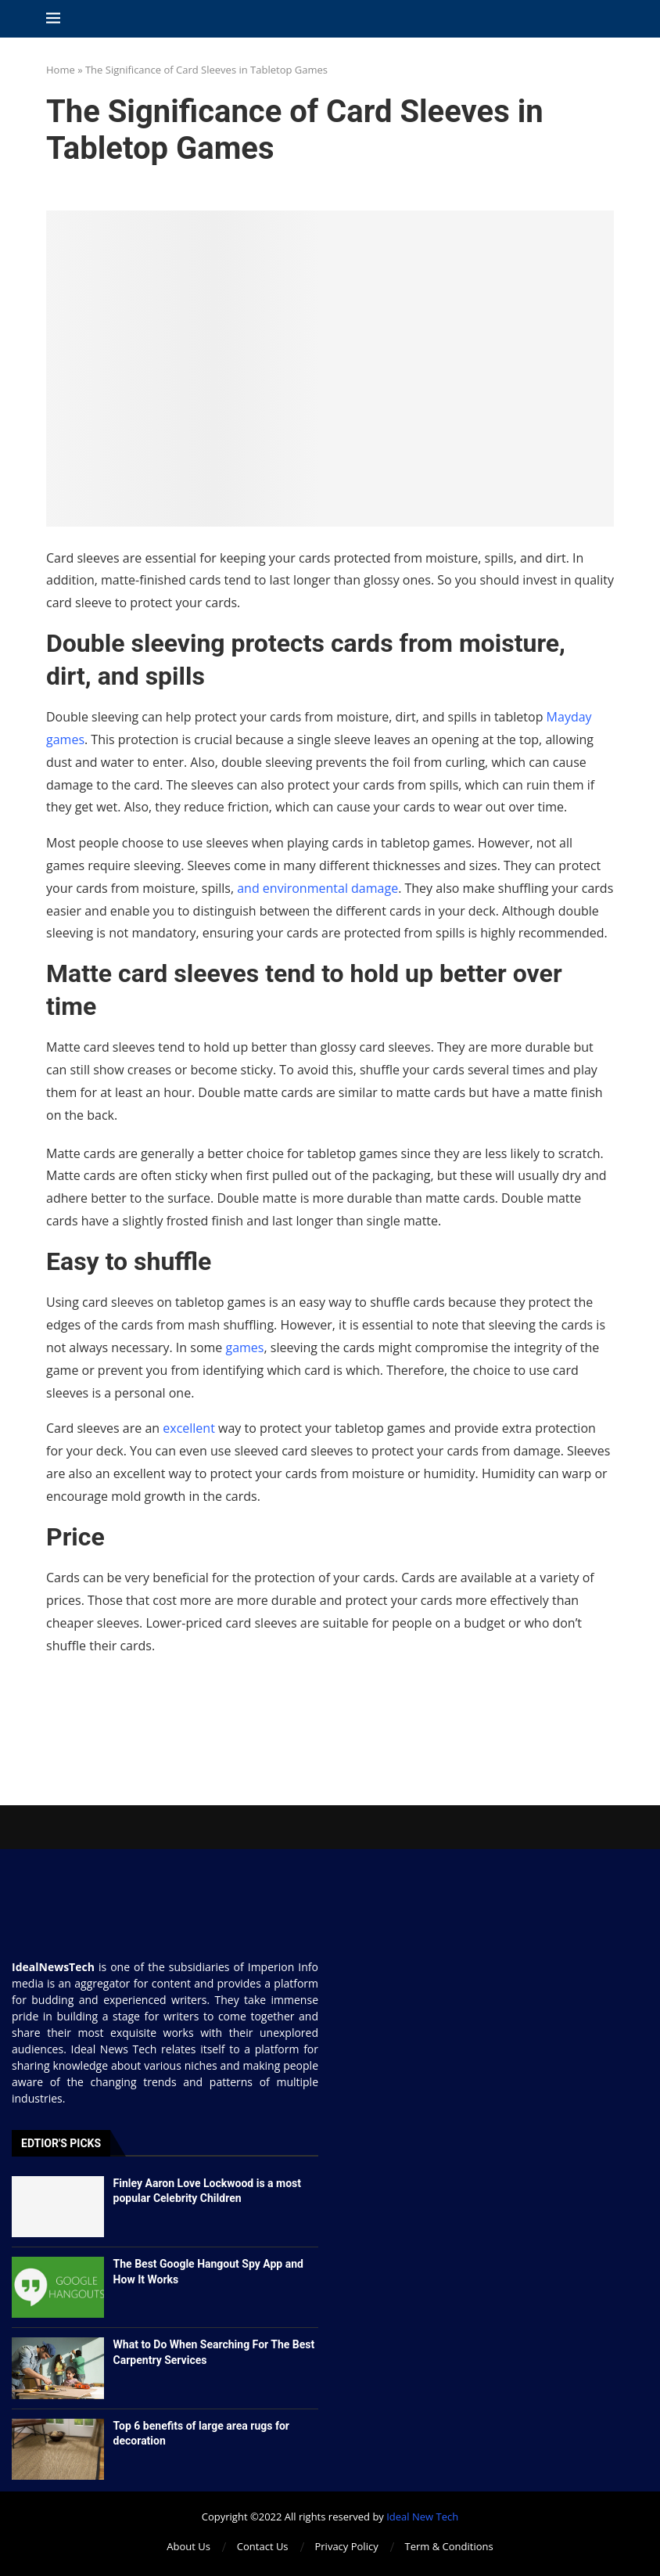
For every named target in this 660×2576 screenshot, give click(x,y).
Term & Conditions (449, 2546)
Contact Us (263, 2546)
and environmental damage (317, 888)
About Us (188, 2546)
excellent (189, 1428)
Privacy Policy (346, 2546)
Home (60, 70)
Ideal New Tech (422, 2516)
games (244, 1347)
